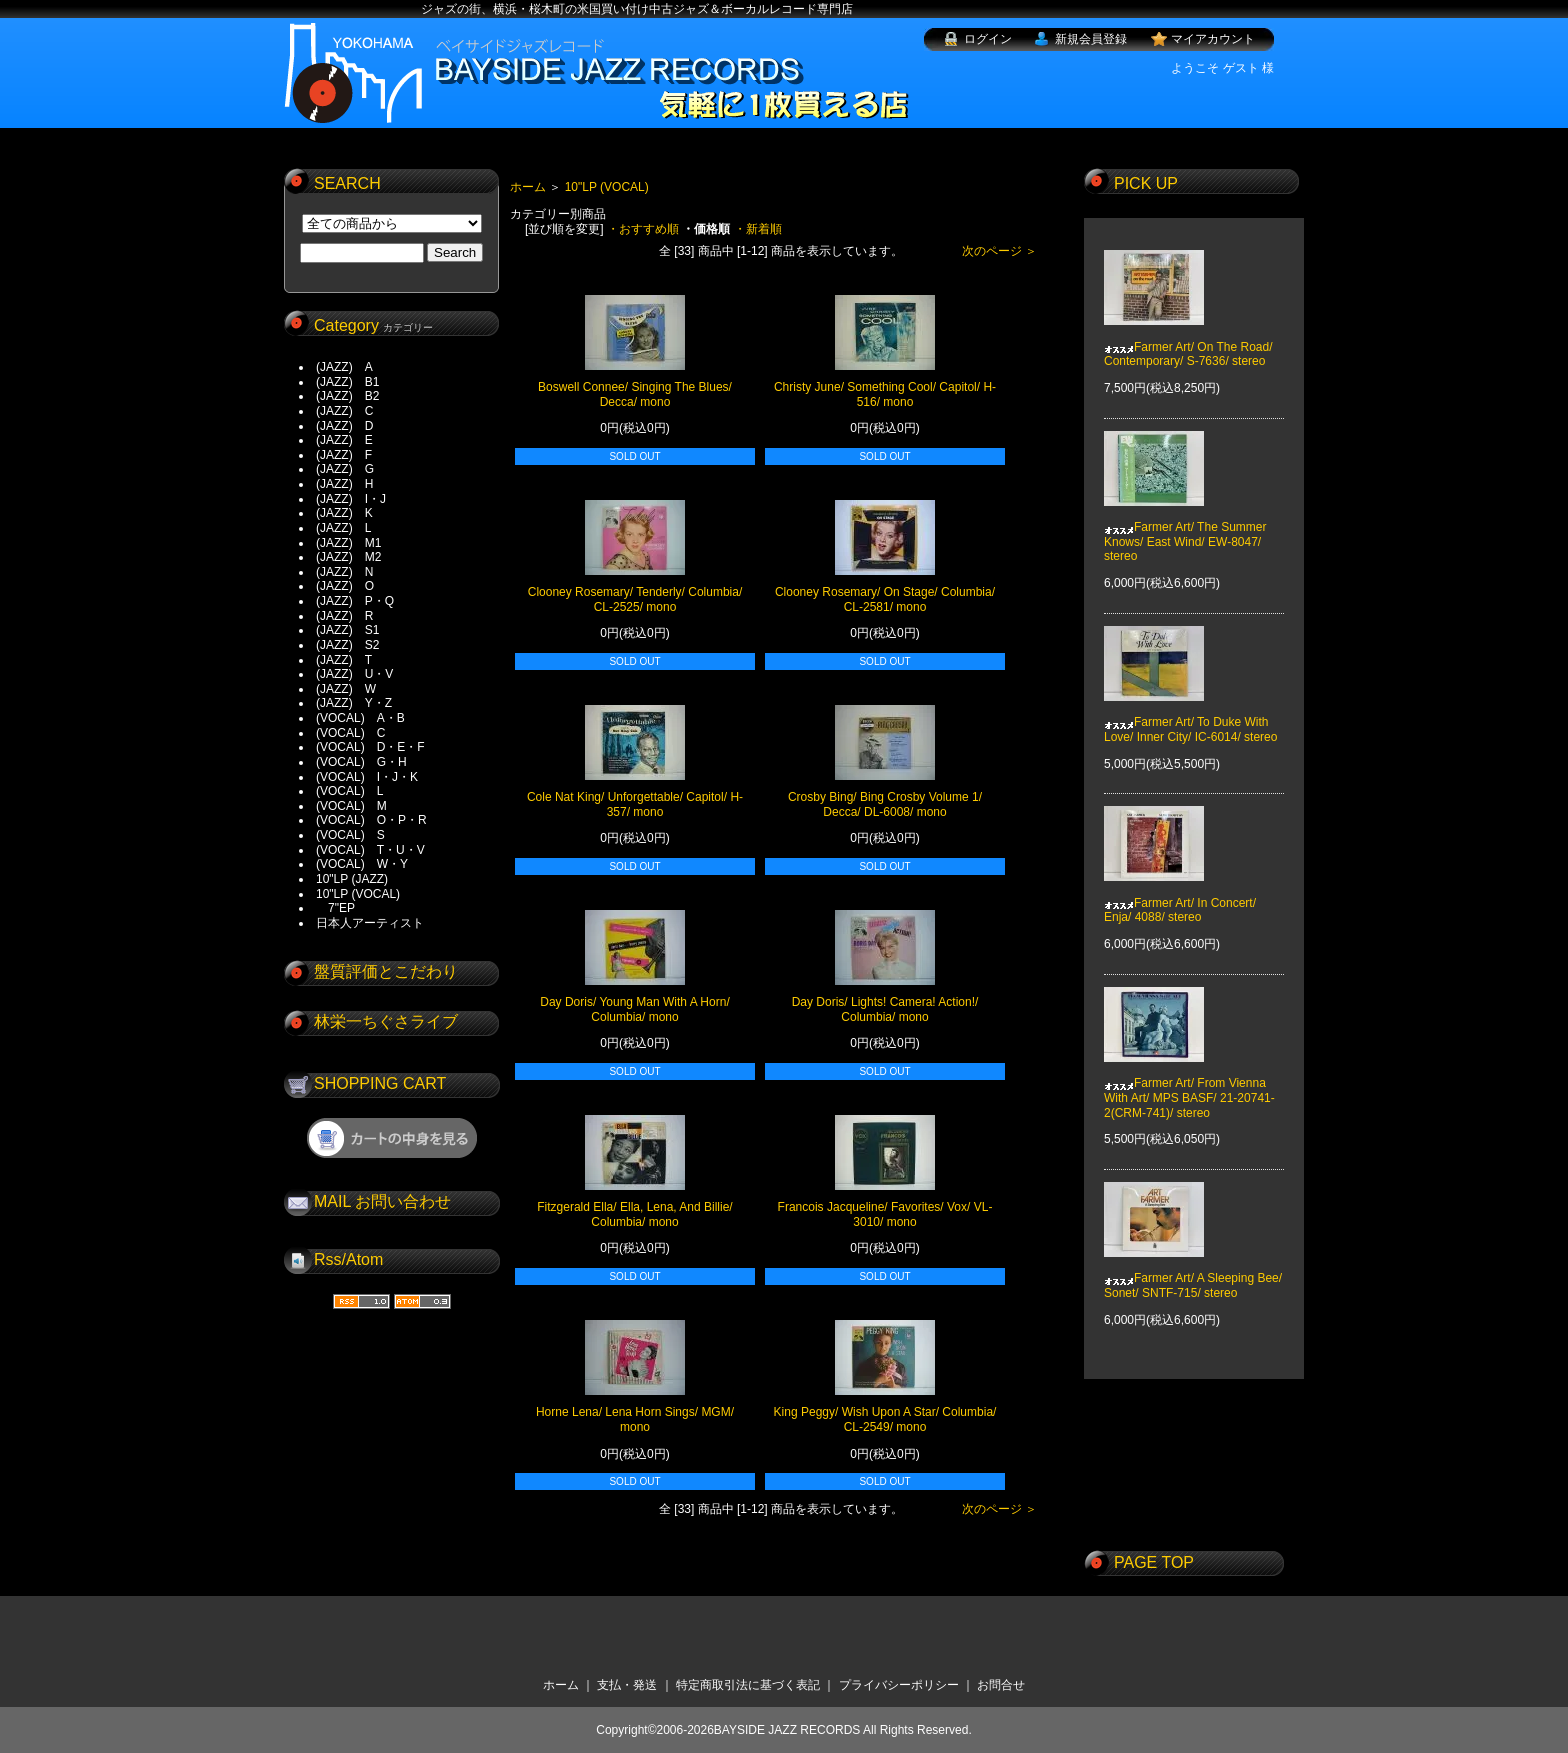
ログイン (988, 39)
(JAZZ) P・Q (355, 601)
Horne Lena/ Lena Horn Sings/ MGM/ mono (635, 1419)
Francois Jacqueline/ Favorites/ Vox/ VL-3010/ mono (885, 1214)
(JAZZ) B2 (347, 396)
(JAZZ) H (344, 484)
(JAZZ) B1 (347, 382)
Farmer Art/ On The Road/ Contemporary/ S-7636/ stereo (1188, 339)
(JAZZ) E (344, 440)
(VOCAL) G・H (361, 762)
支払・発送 (627, 1685)
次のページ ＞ (999, 251)
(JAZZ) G (345, 469)
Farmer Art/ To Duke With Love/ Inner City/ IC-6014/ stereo (1190, 715)
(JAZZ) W (346, 689)
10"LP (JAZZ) (352, 879)
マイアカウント (1213, 39)
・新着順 (758, 229)
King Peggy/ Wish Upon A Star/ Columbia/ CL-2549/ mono (885, 1419)
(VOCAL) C (350, 733)
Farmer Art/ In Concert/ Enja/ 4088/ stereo (1180, 896)
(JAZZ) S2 (347, 645)
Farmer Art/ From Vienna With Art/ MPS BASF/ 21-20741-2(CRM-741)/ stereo (1189, 1083)
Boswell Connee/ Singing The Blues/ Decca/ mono (635, 394)
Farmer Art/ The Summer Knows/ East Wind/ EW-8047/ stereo (1185, 527)
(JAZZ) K (344, 513)
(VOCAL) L (349, 791)
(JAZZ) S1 (347, 630)
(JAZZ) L (343, 528)
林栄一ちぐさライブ (386, 1021)
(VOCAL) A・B (360, 718)
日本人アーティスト (370, 923)
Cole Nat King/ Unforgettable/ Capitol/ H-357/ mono (635, 804)
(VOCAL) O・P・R (371, 820)
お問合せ (1001, 1685)
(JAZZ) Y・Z (354, 703)
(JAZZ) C (344, 411)
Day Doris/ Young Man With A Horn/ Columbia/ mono (634, 1009)
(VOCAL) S (350, 835)
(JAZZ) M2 (348, 557)
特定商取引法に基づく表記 (748, 1685)
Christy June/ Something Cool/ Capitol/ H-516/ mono (885, 394)
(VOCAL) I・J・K (367, 777)
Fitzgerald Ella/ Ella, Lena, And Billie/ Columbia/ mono (634, 1214)
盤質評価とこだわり (386, 971)
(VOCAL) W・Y (362, 864)
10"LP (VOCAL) (358, 894)
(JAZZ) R (344, 616)
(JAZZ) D (344, 426)
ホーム (528, 187)
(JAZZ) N (344, 572)
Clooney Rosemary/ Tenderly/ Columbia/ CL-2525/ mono (635, 599)
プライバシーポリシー (899, 1685)
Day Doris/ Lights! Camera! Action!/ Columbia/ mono (885, 1009)
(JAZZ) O (345, 586)
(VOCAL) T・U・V (370, 850)
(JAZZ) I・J (357, 499)
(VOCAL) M (351, 806)
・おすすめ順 (643, 229)
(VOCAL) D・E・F (370, 747)
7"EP (335, 908)
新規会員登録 (1091, 39)
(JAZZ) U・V (354, 674)
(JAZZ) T (344, 660)
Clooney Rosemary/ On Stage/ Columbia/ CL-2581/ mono (885, 599)
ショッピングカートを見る (392, 1138)
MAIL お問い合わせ (382, 1201)
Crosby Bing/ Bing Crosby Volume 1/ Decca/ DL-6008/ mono (885, 804)
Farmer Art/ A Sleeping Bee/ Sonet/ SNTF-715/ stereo (1193, 1271)
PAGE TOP (1154, 1562)
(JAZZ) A (344, 367)
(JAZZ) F (344, 455)
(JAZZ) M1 (348, 543)
